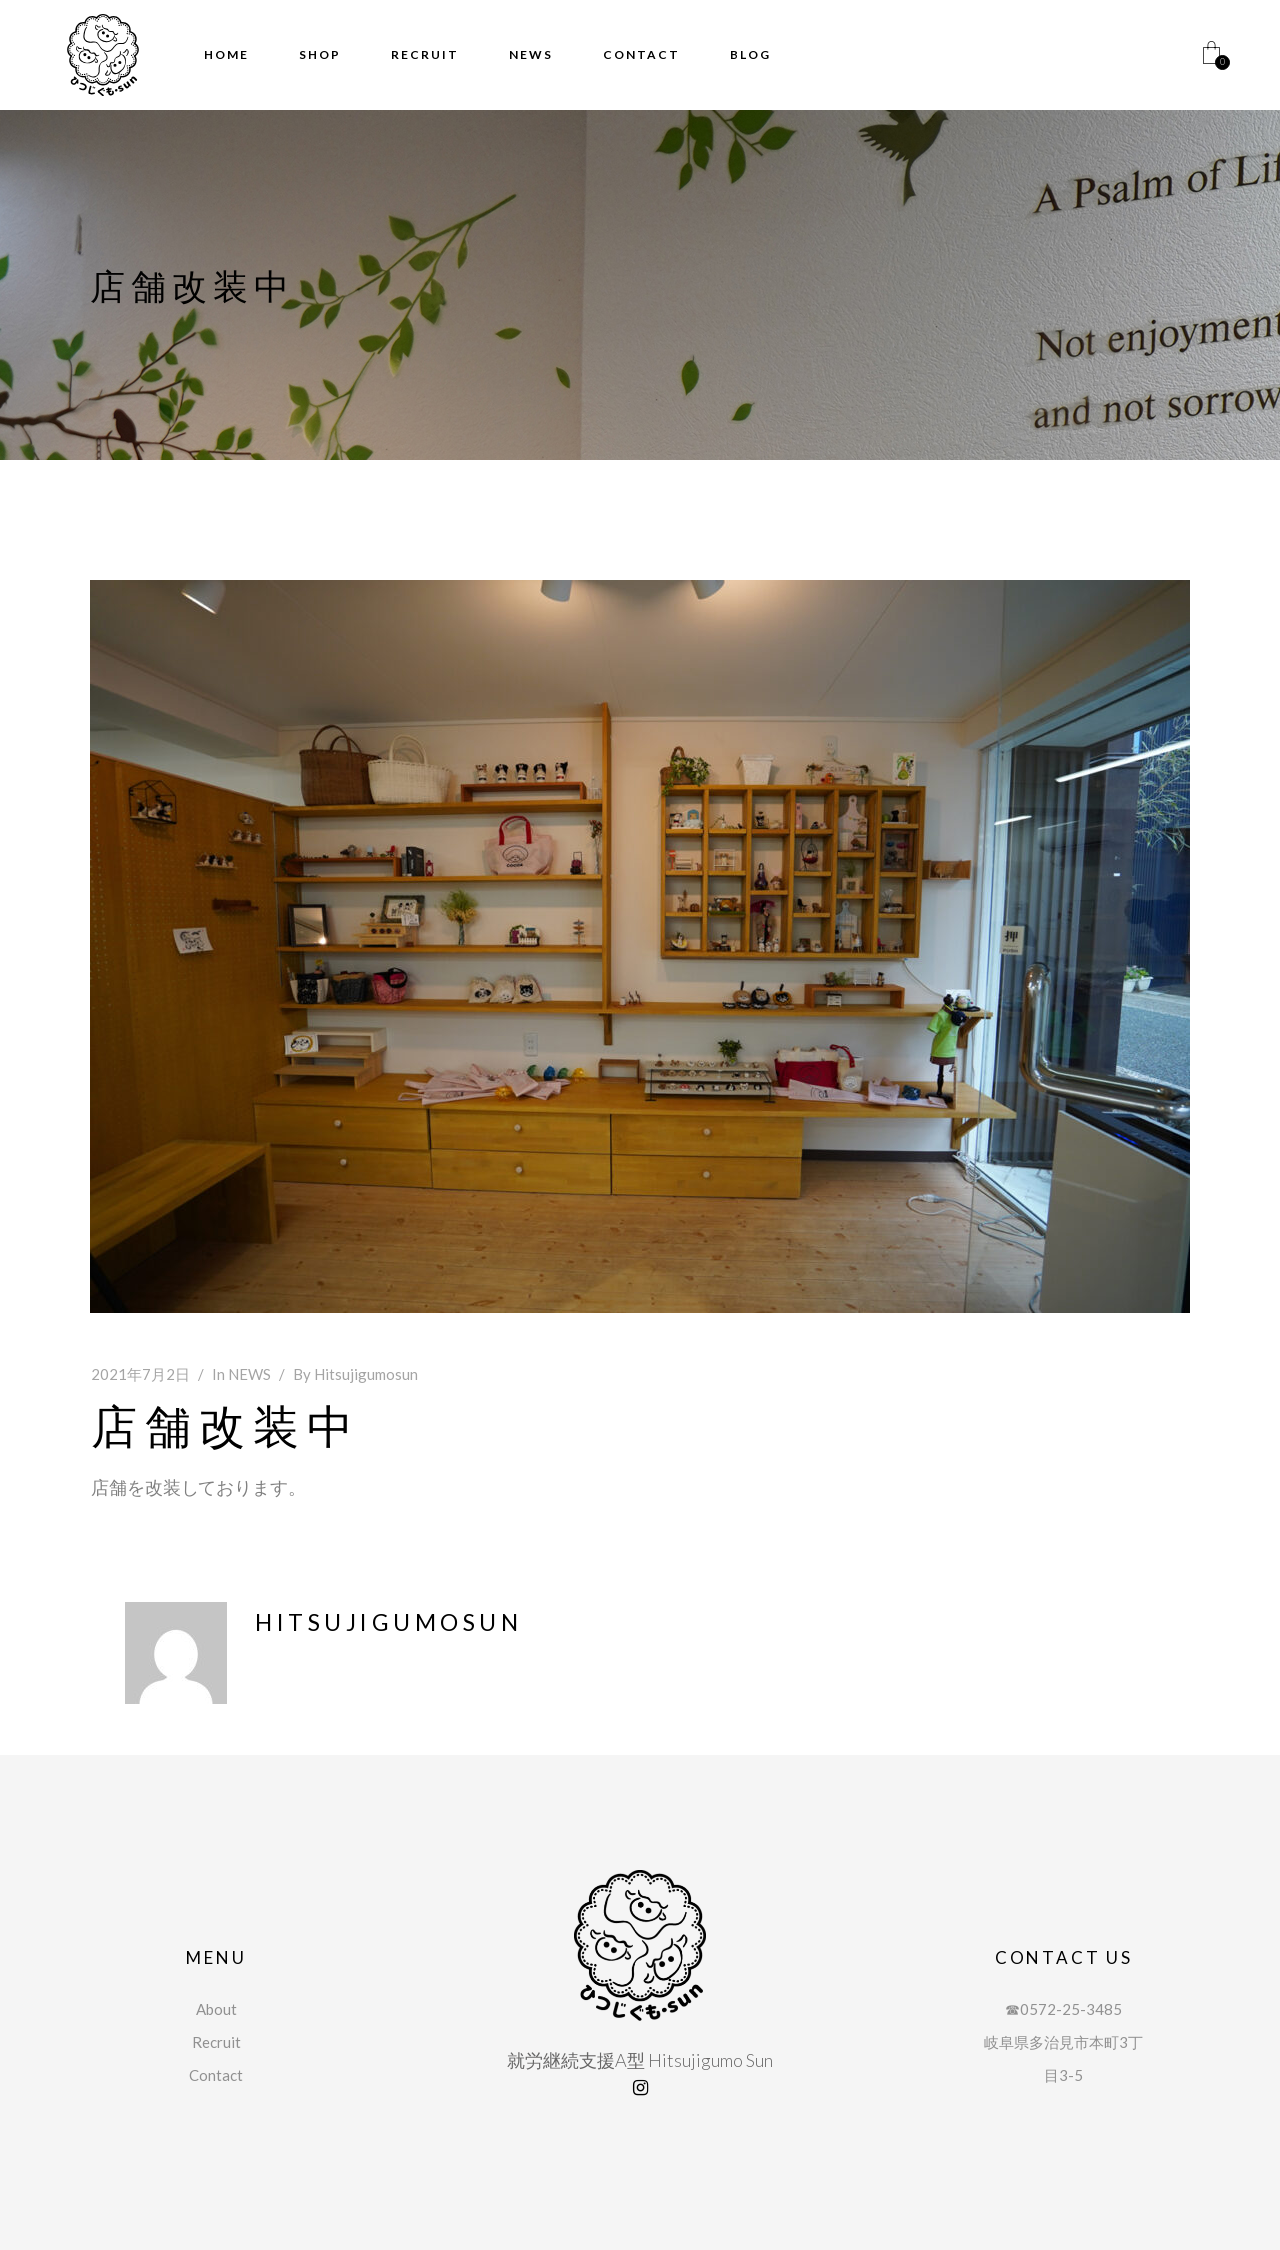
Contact (216, 2075)
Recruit (216, 2042)
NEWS (249, 1374)
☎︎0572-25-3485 (1063, 2009)
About (216, 2009)
